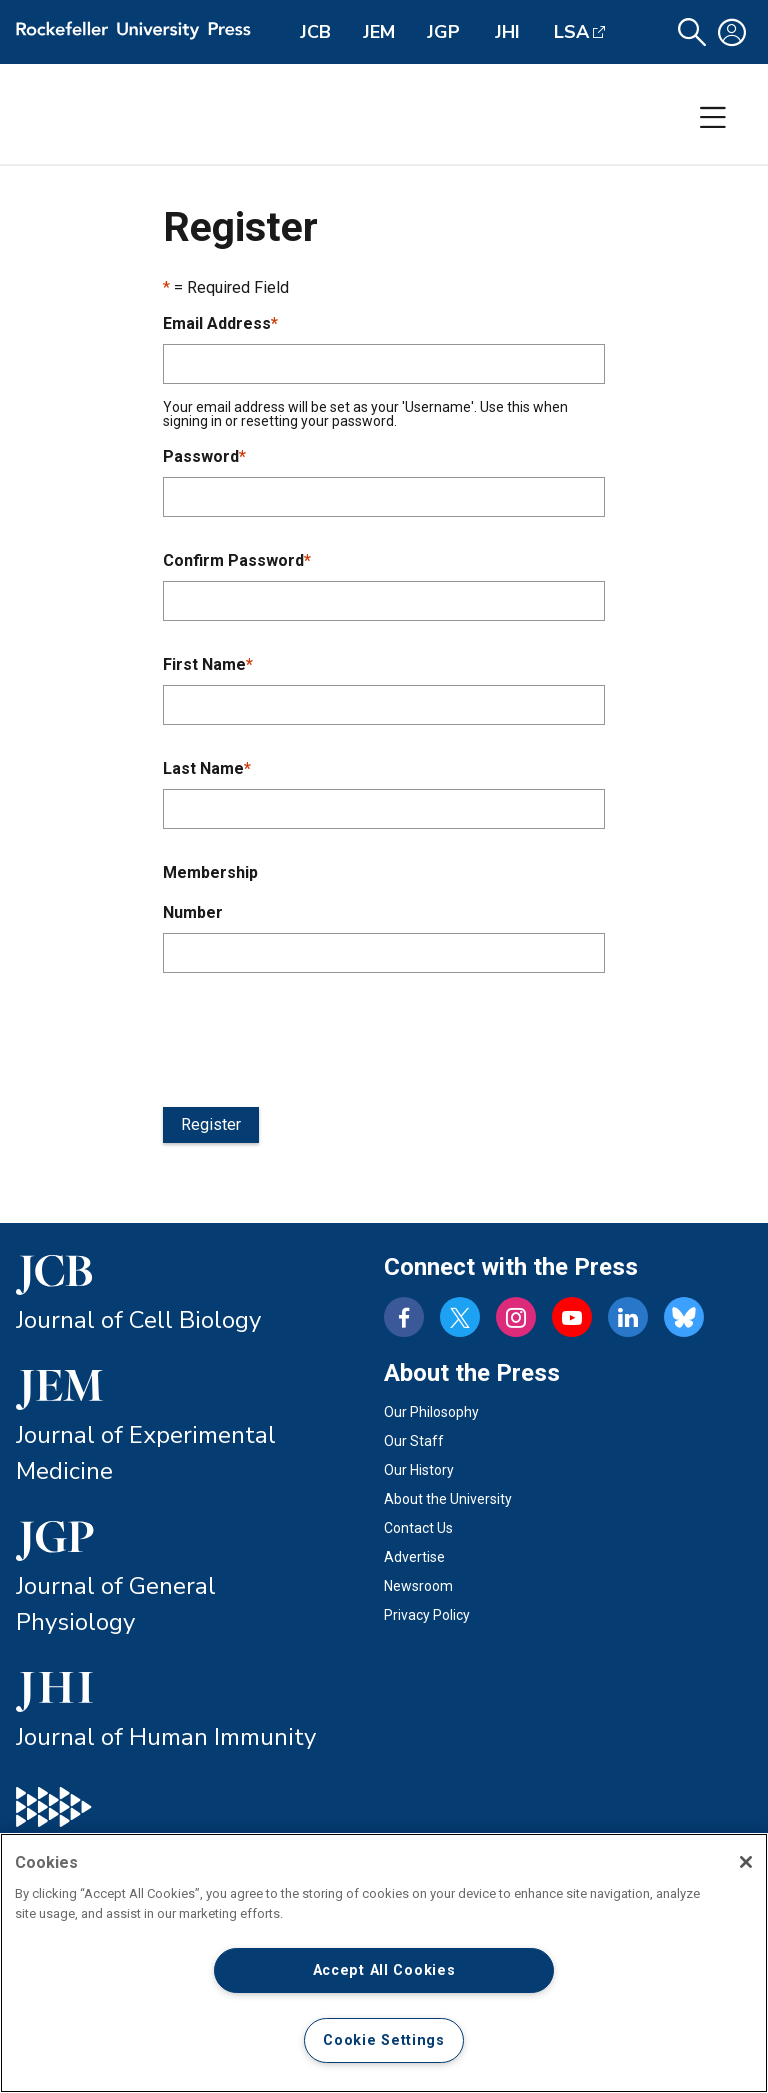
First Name (208, 664)
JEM (379, 32)
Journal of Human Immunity (166, 1737)
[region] (384, 1963)
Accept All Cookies (384, 1970)
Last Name (207, 768)
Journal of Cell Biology (138, 1320)
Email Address (220, 323)
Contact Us (418, 1528)
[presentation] (315, 1036)
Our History (419, 1470)
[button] (692, 32)
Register (211, 1124)
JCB (315, 32)
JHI (507, 32)
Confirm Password (237, 560)
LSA (571, 32)
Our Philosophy (431, 1412)
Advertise (414, 1557)
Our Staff (414, 1441)
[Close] (746, 1862)
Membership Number (210, 892)
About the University (448, 1499)
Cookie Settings (384, 2040)
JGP (443, 32)
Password (204, 456)
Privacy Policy (427, 1615)
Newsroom (418, 1586)
